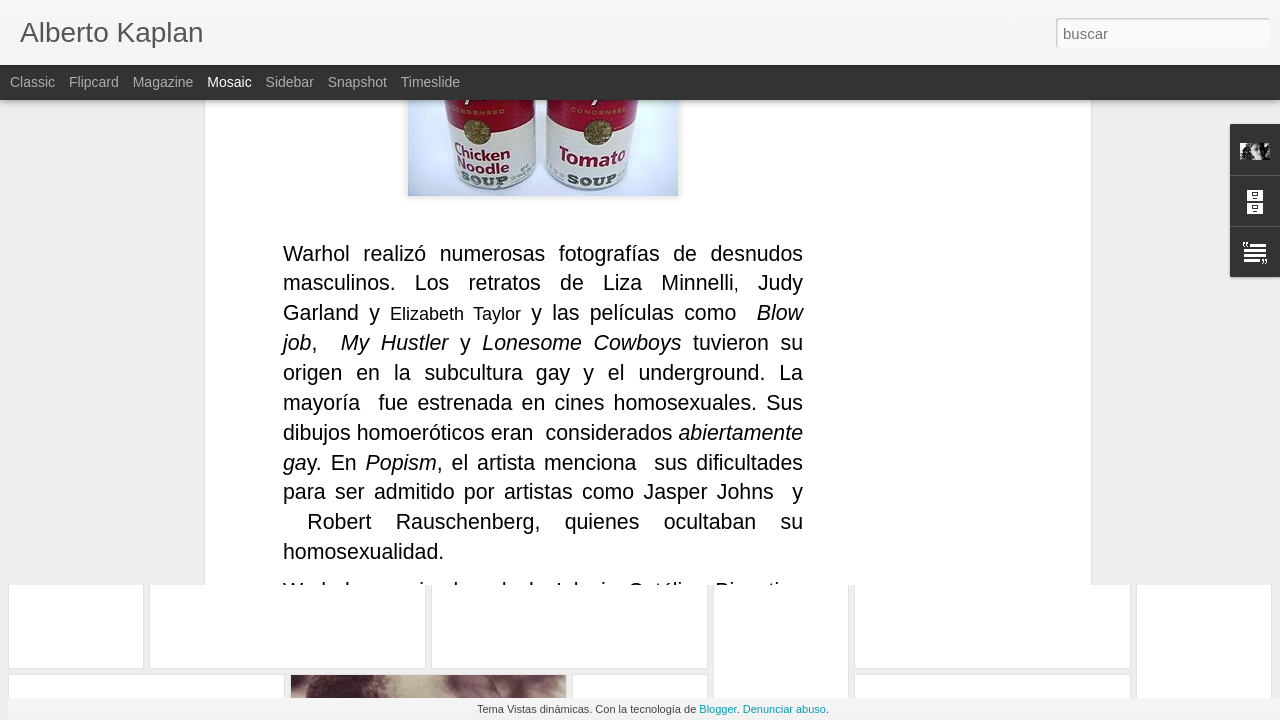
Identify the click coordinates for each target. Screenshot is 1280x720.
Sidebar (290, 82)
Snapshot (357, 82)
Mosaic (229, 82)
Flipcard (94, 82)
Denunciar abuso (784, 709)
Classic (32, 82)
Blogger (717, 709)
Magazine (163, 82)
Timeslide (430, 82)
